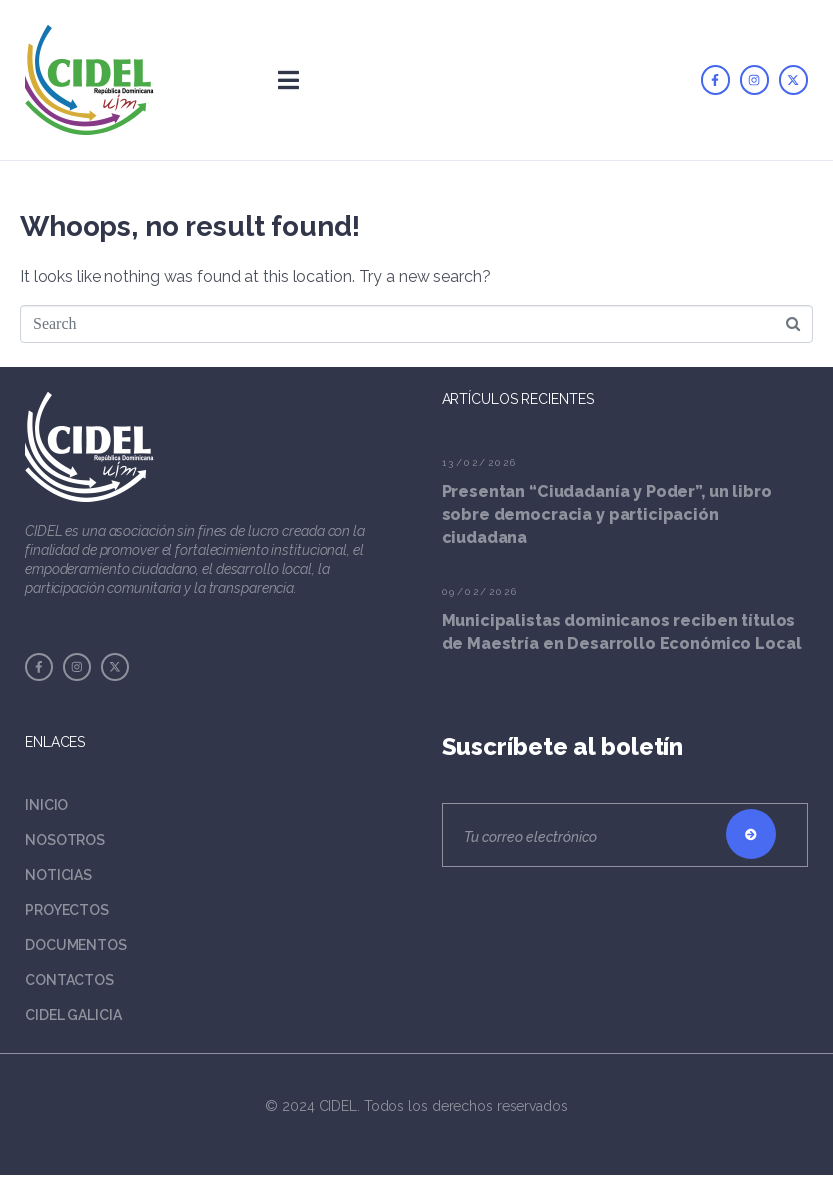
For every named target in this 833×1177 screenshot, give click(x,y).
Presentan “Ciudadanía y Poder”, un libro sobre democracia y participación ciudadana (607, 514)
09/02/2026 (480, 591)
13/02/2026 (480, 462)
